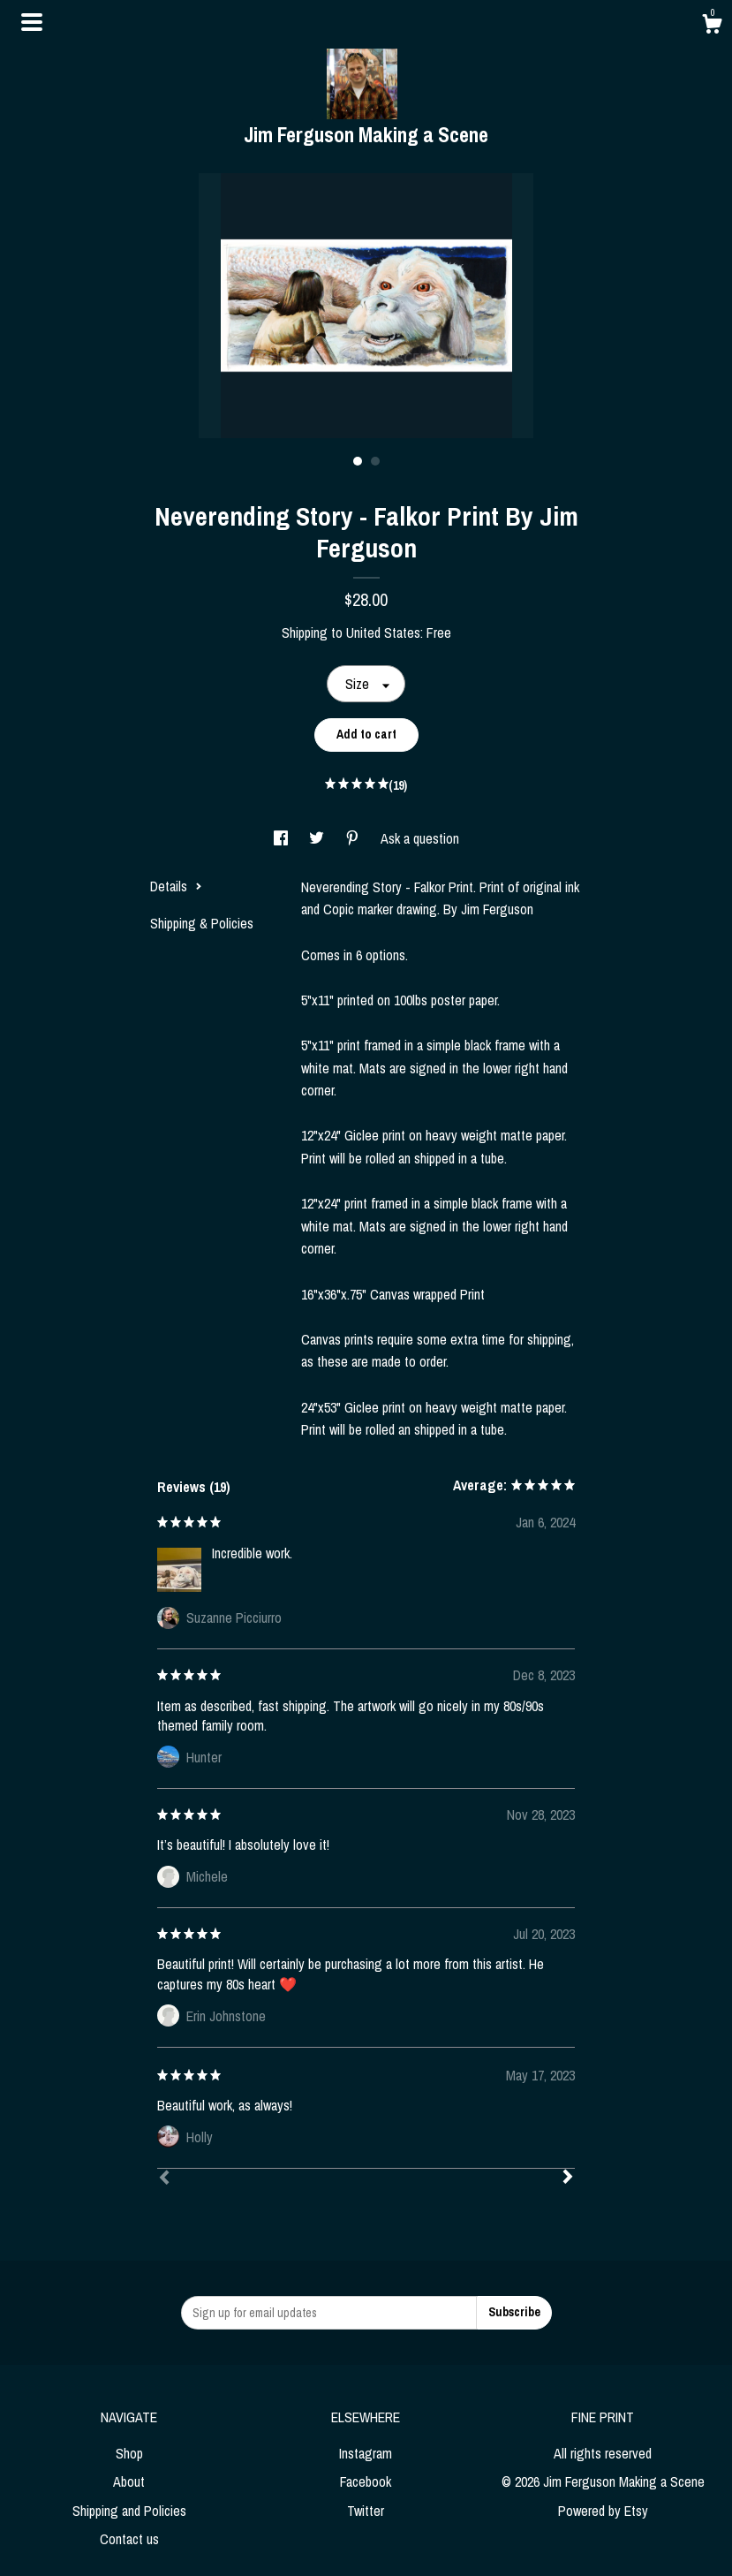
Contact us (129, 2539)
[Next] (568, 2178)
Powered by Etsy (603, 2510)
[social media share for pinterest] (354, 838)
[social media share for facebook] (282, 838)
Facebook (365, 2481)
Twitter (365, 2510)
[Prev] (164, 2179)
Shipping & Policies (201, 923)
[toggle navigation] (31, 22)
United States (383, 632)
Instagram (365, 2453)
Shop (129, 2453)
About (129, 2481)
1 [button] (357, 461)
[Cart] (711, 26)
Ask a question (420, 838)
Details (176, 886)
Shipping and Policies (129, 2510)
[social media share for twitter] (318, 838)
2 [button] (375, 461)
